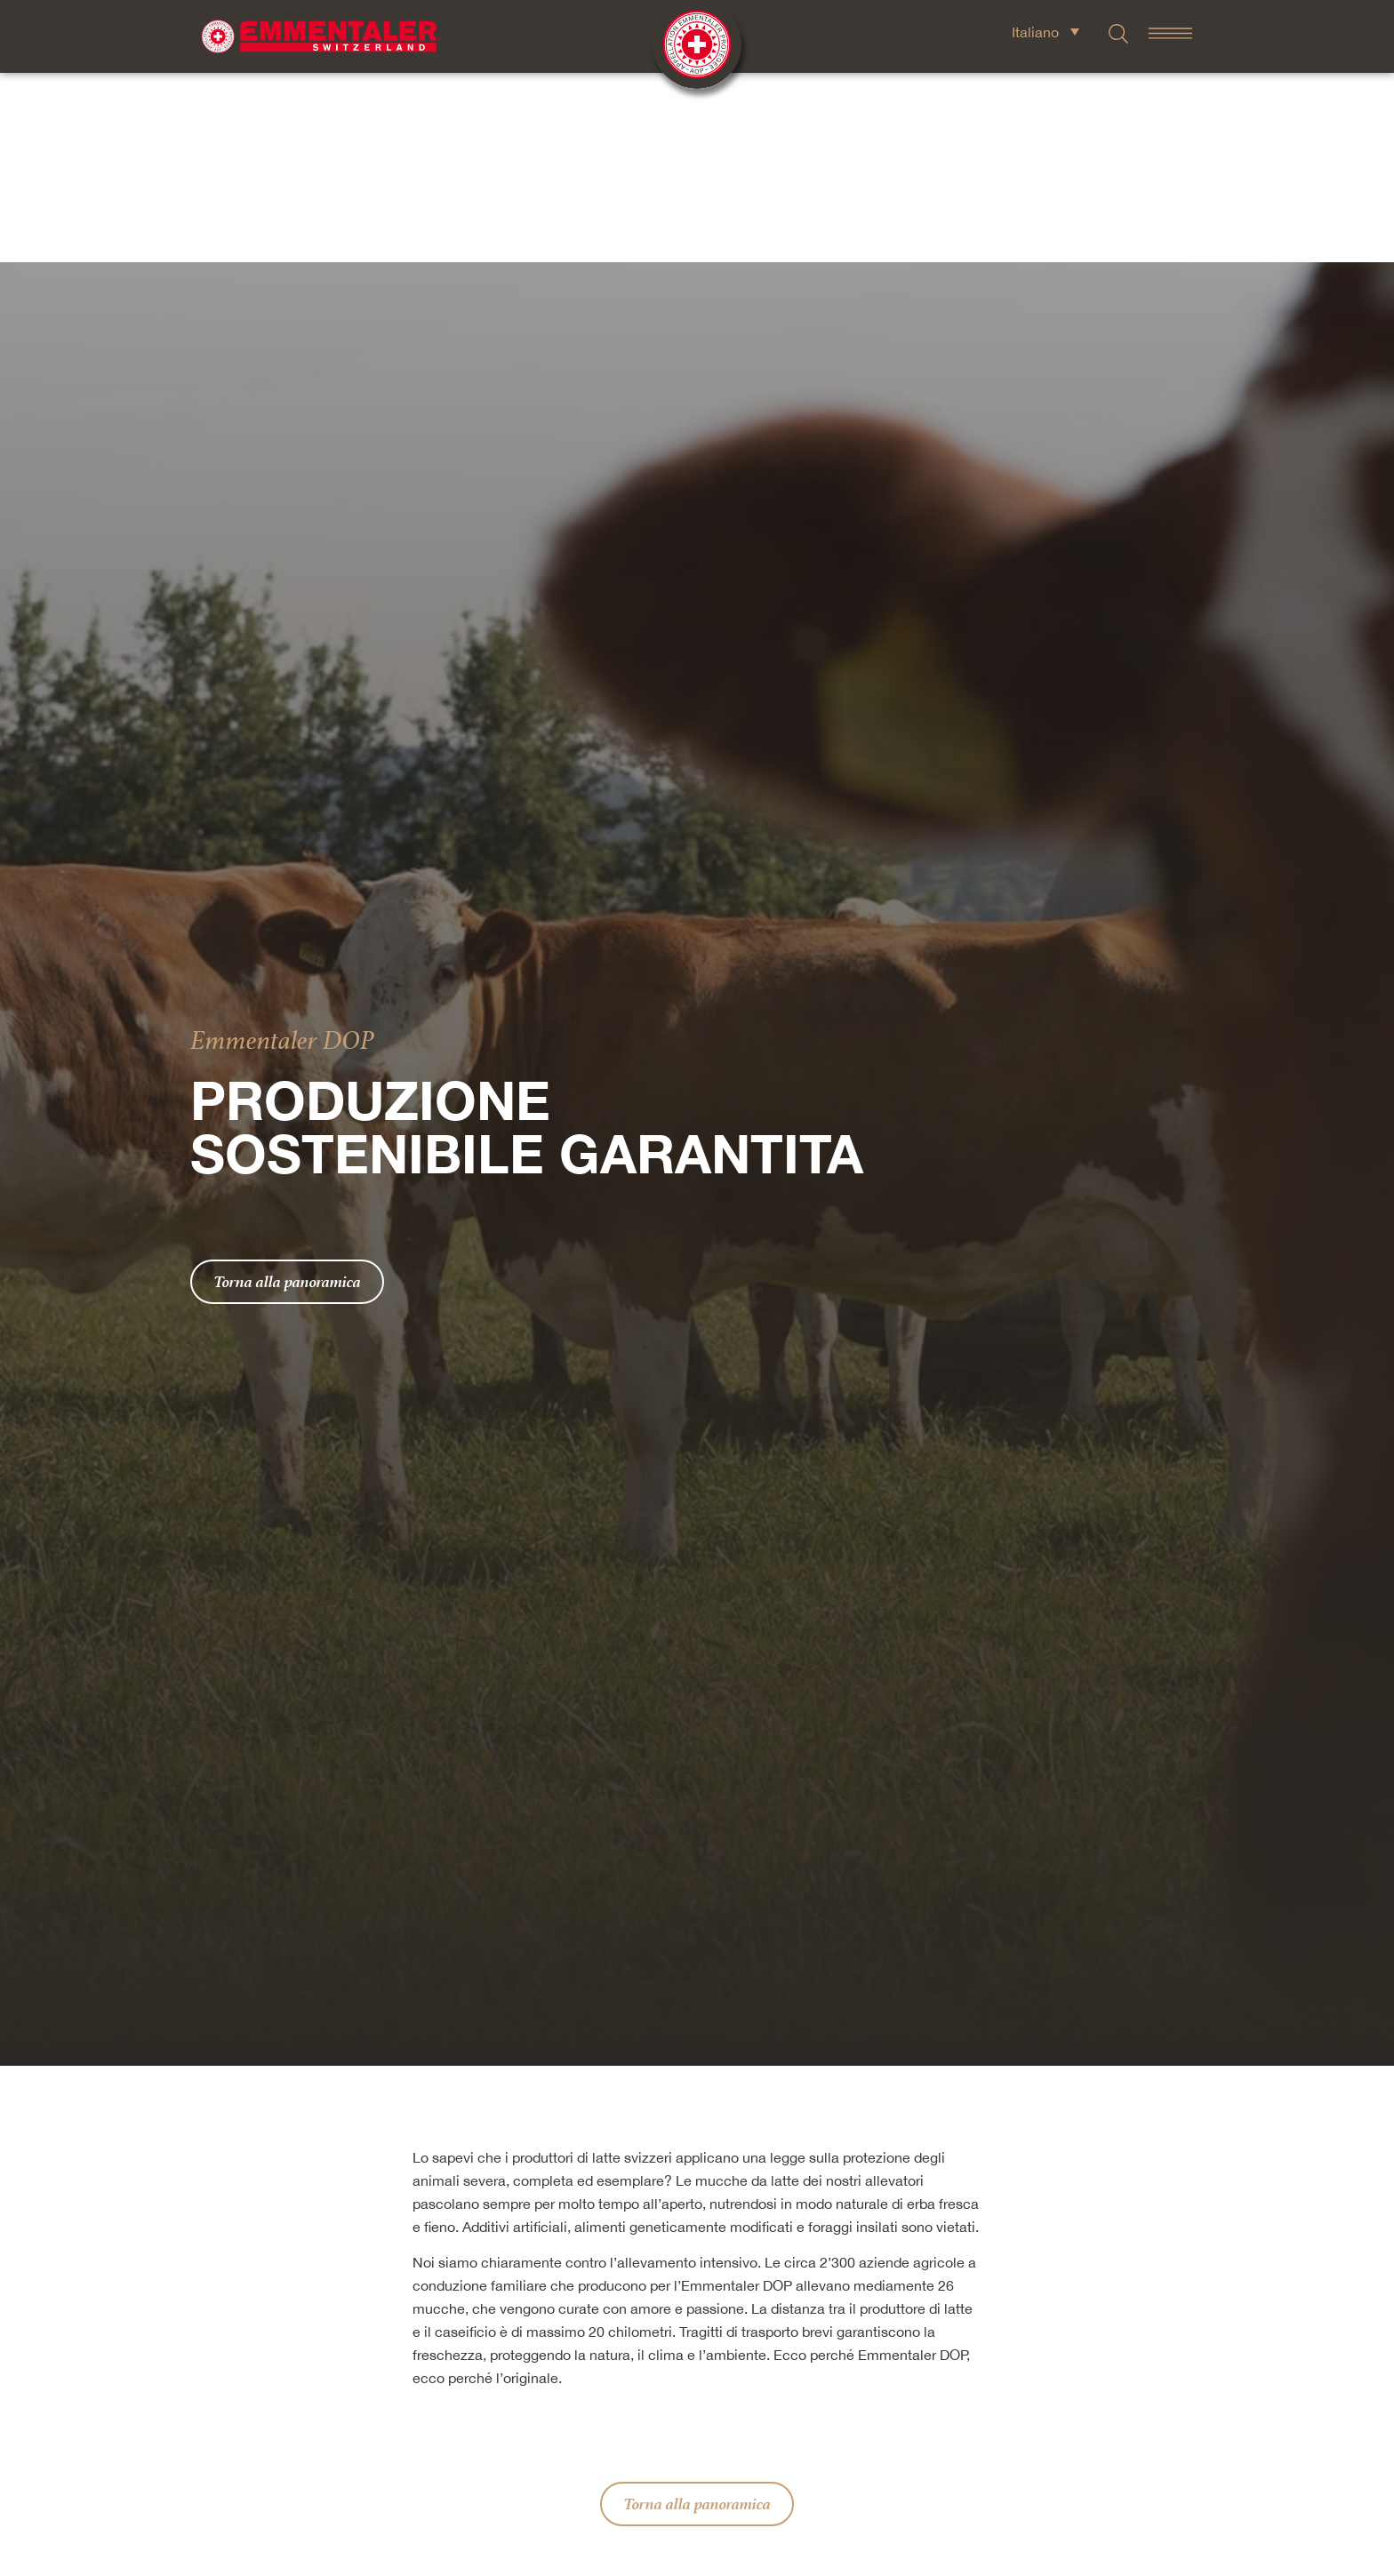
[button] (600, 2471)
